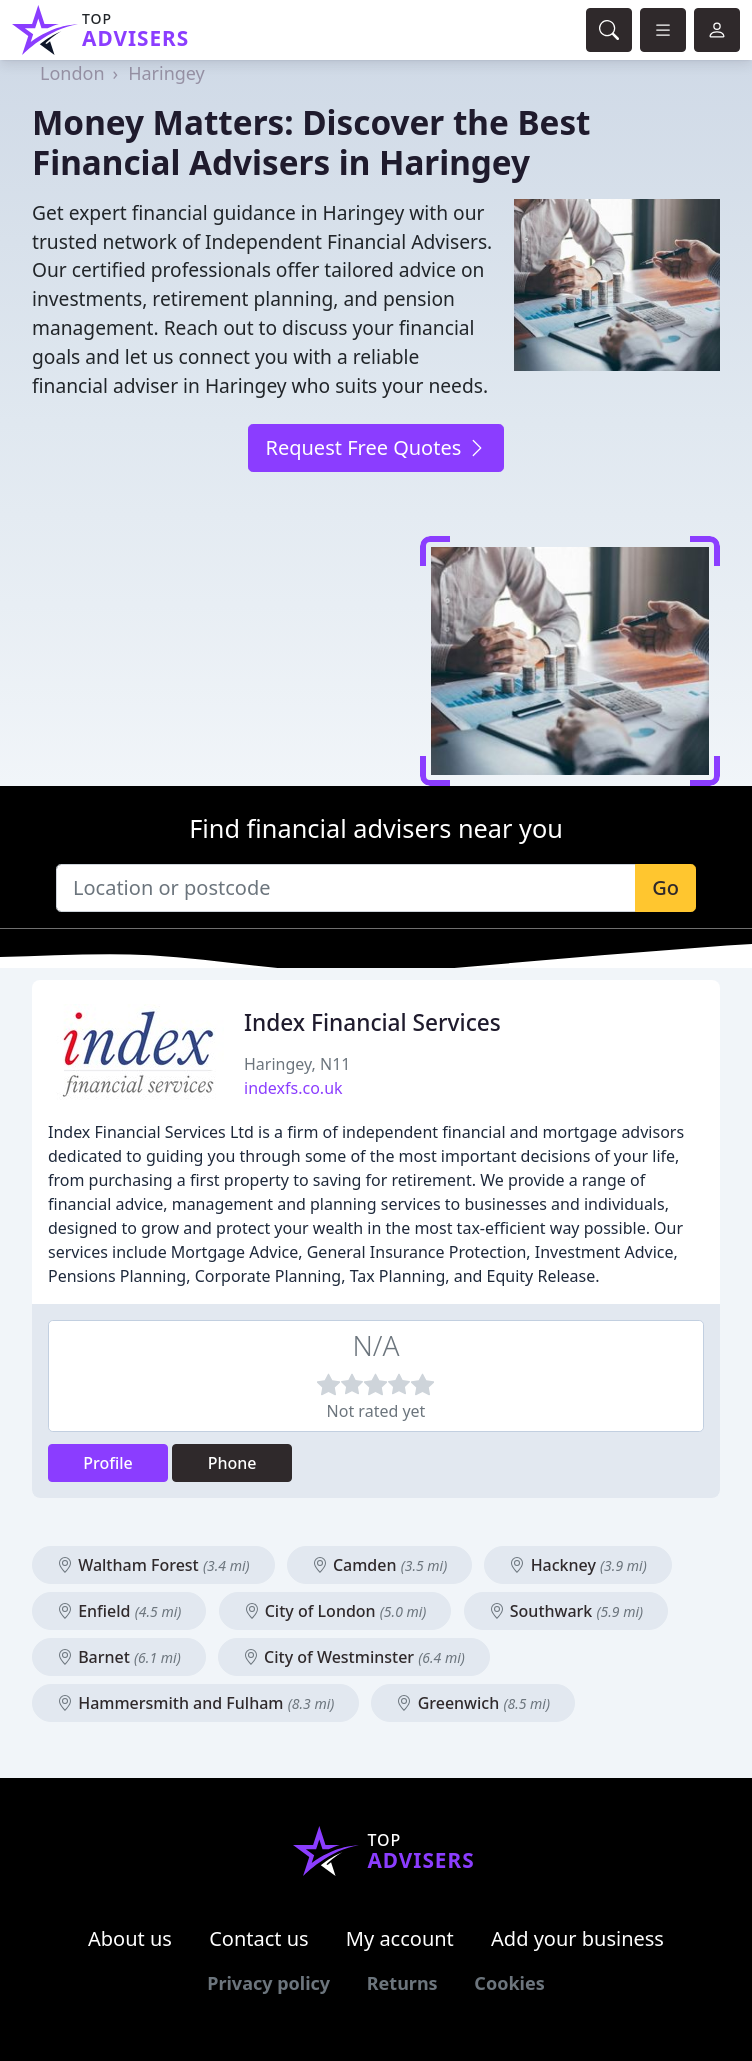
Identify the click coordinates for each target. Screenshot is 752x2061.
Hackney (577, 1565)
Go (665, 887)
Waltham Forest (153, 1565)
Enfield (119, 1611)
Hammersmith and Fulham (195, 1703)
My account (400, 1938)
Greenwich (473, 1703)
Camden (380, 1565)
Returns (402, 1983)
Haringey (166, 73)
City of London (335, 1611)
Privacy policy (268, 1983)
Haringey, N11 (297, 1064)
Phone (232, 1463)
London (72, 73)
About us (130, 1938)
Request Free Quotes (375, 447)
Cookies (509, 1983)
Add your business (577, 1938)
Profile (108, 1463)
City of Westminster (354, 1657)
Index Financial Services (372, 1022)
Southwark (566, 1611)
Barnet (119, 1657)
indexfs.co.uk (293, 1088)
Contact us (259, 1938)
